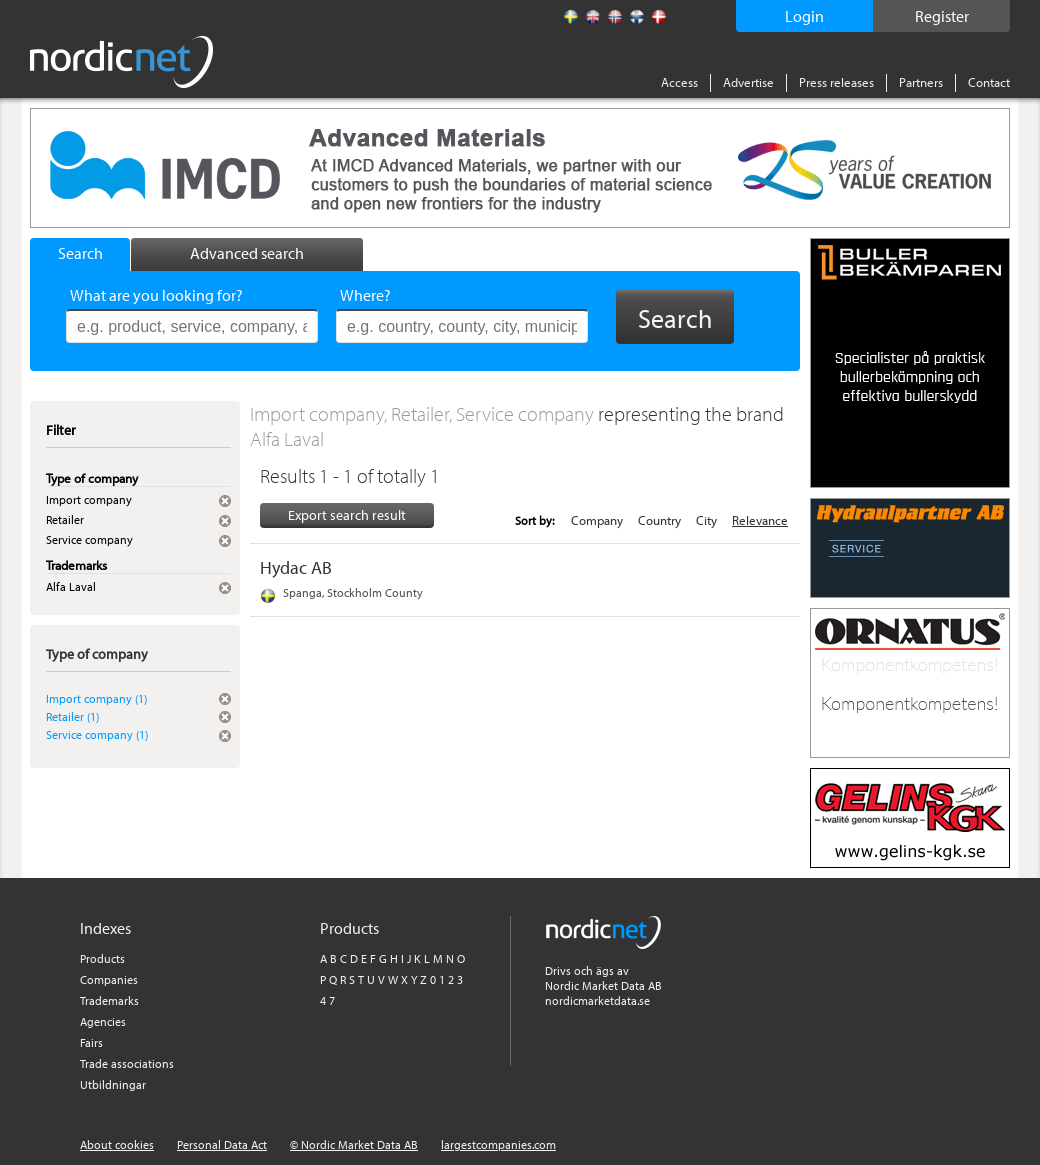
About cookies (117, 1144)
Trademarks (109, 1000)
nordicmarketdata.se (597, 1000)
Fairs (91, 1042)
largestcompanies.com (498, 1144)
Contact (989, 82)
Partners (921, 82)
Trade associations (127, 1063)
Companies (109, 979)
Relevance (760, 520)
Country (659, 520)
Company (597, 520)
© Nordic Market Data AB (354, 1144)
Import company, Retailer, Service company (424, 413)
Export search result (347, 515)
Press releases (836, 82)
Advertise (748, 82)
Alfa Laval (287, 438)
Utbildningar (113, 1084)
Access (679, 82)
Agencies (103, 1021)
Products (102, 958)
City (706, 520)
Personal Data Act (222, 1144)
